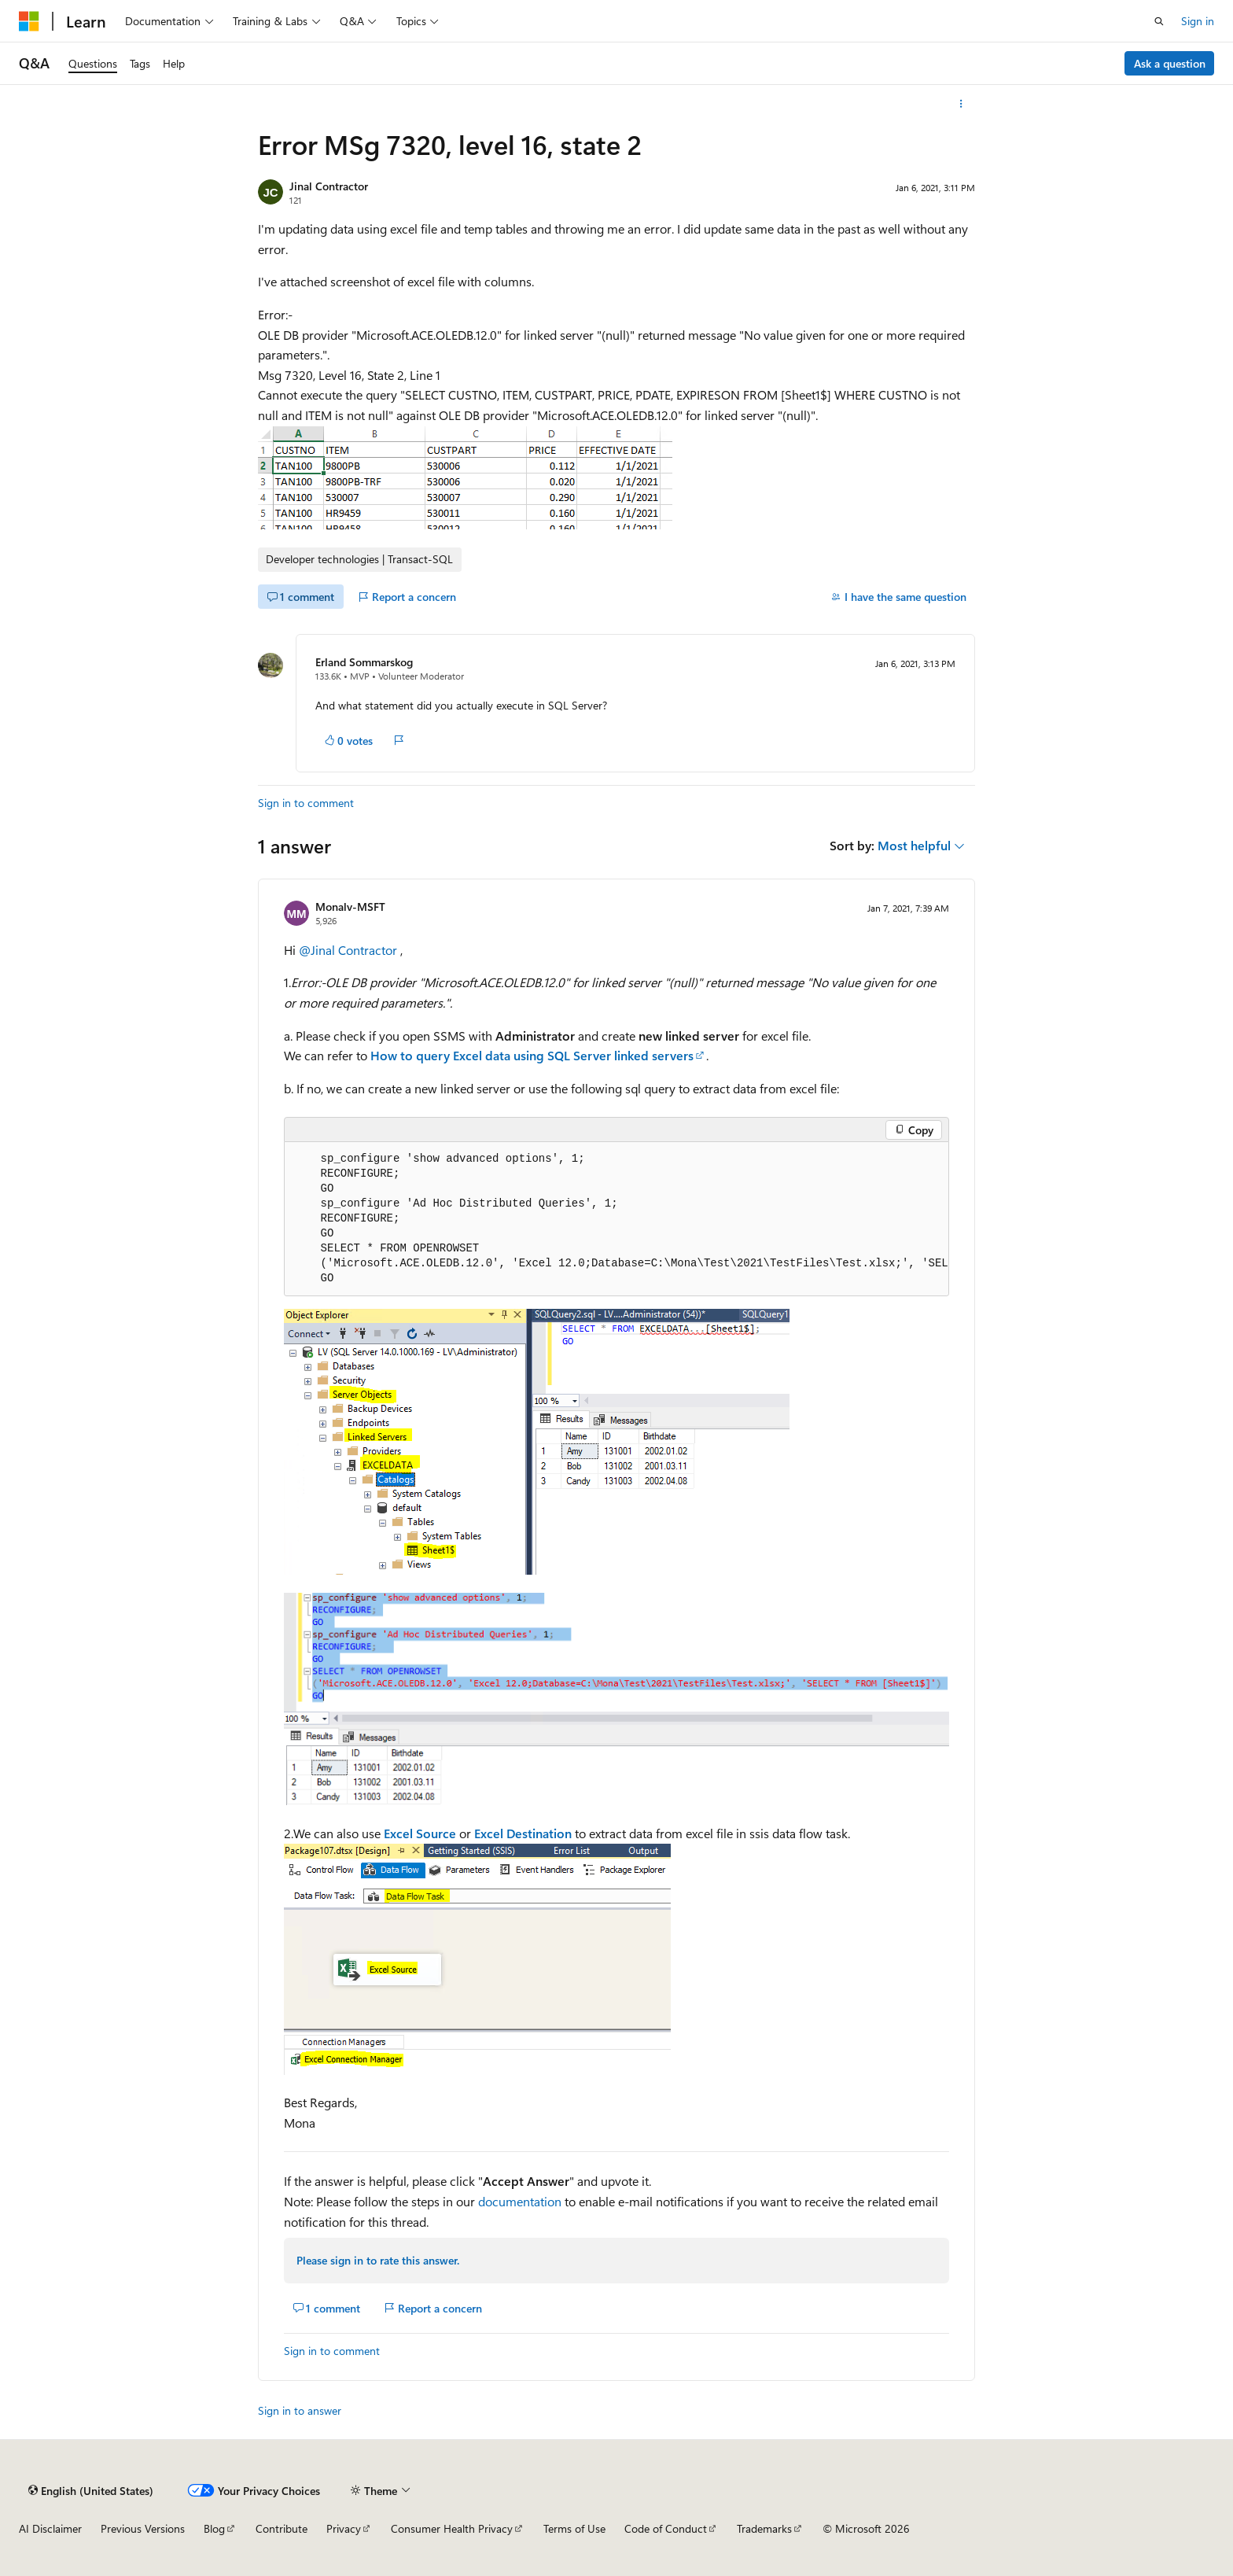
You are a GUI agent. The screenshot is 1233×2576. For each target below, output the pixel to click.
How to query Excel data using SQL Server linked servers (532, 1055)
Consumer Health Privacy (452, 2528)
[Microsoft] (29, 21)
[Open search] (1159, 21)
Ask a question (1169, 63)
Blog (214, 2528)
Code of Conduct (665, 2528)
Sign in (1197, 20)
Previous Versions (143, 2528)
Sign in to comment (306, 802)
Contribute (281, 2528)
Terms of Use (574, 2528)
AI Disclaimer (50, 2528)
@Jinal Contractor (349, 950)
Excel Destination (523, 1833)
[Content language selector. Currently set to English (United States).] (91, 2490)
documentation (519, 2201)
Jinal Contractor (328, 186)
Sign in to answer (299, 2410)
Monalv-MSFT (350, 906)
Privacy (343, 2528)
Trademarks (764, 2528)
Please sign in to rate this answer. (377, 2260)
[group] (616, 1219)
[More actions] (961, 103)
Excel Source (420, 1833)
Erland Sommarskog (364, 661)
